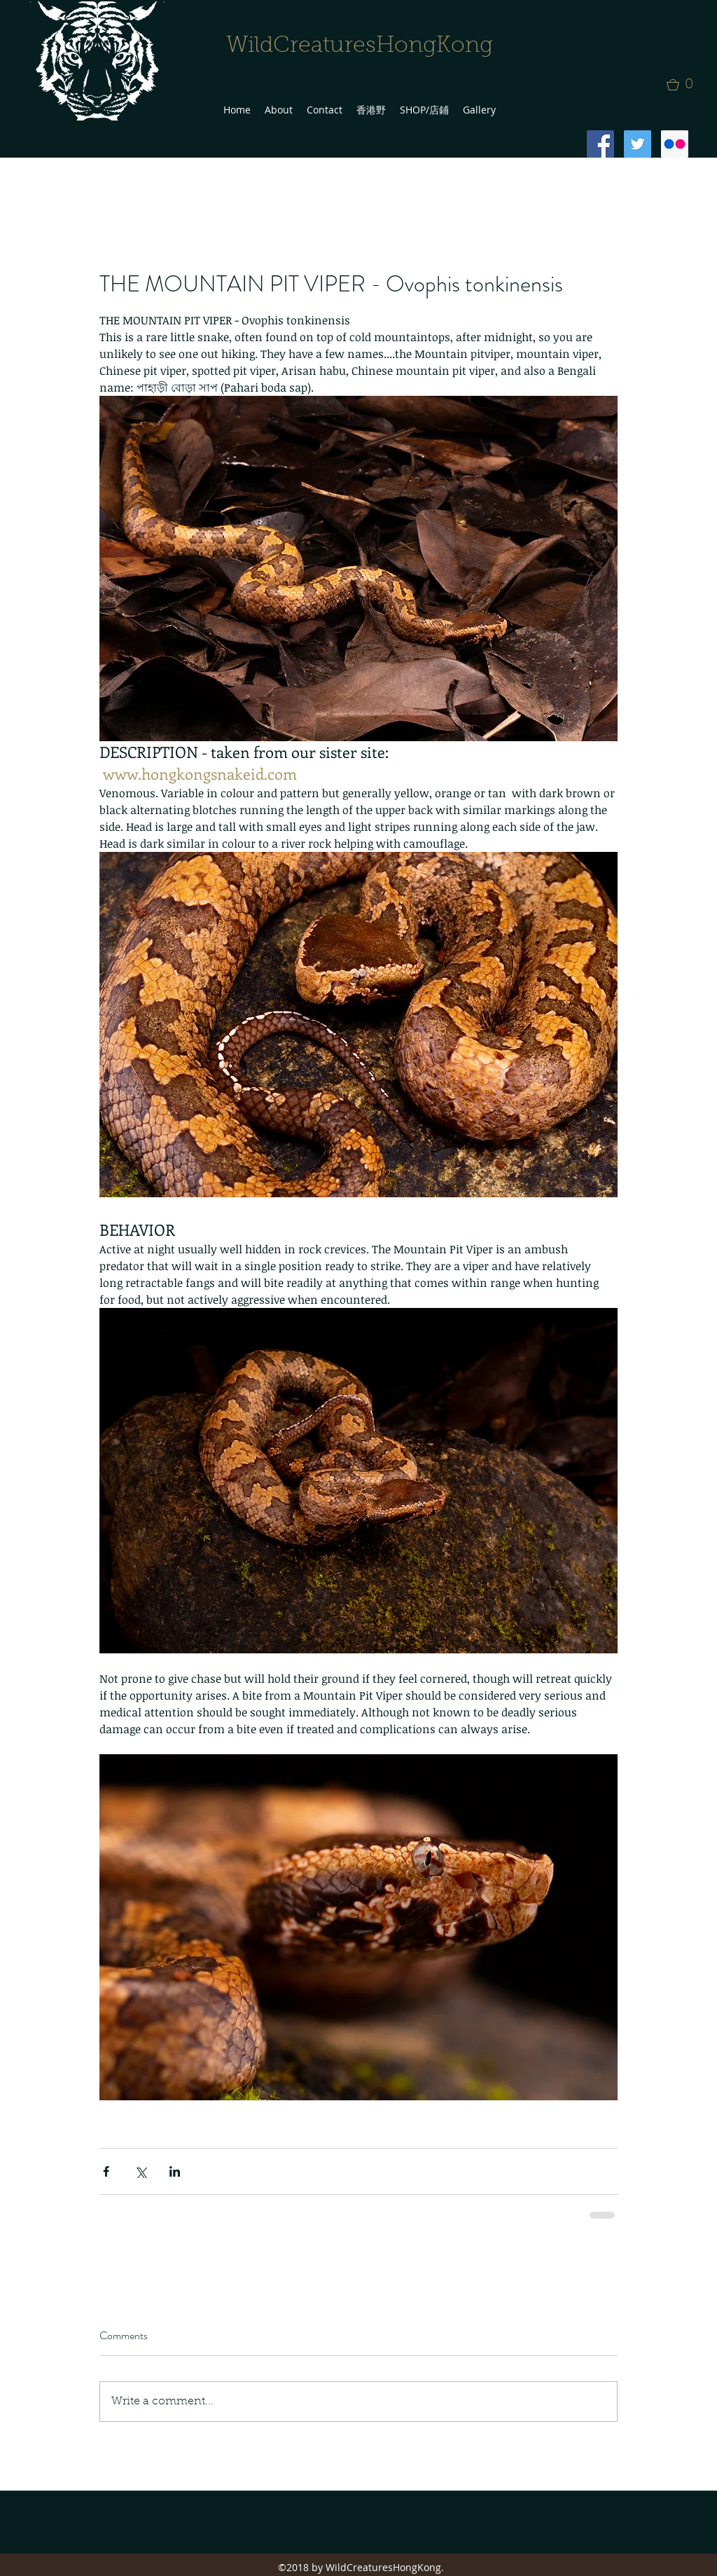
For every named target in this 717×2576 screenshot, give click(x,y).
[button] (684, 84)
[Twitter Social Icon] (637, 144)
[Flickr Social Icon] (674, 144)
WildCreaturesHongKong (359, 46)
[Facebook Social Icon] (600, 144)
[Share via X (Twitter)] (140, 2171)
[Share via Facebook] (106, 2171)
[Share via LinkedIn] (174, 2171)
